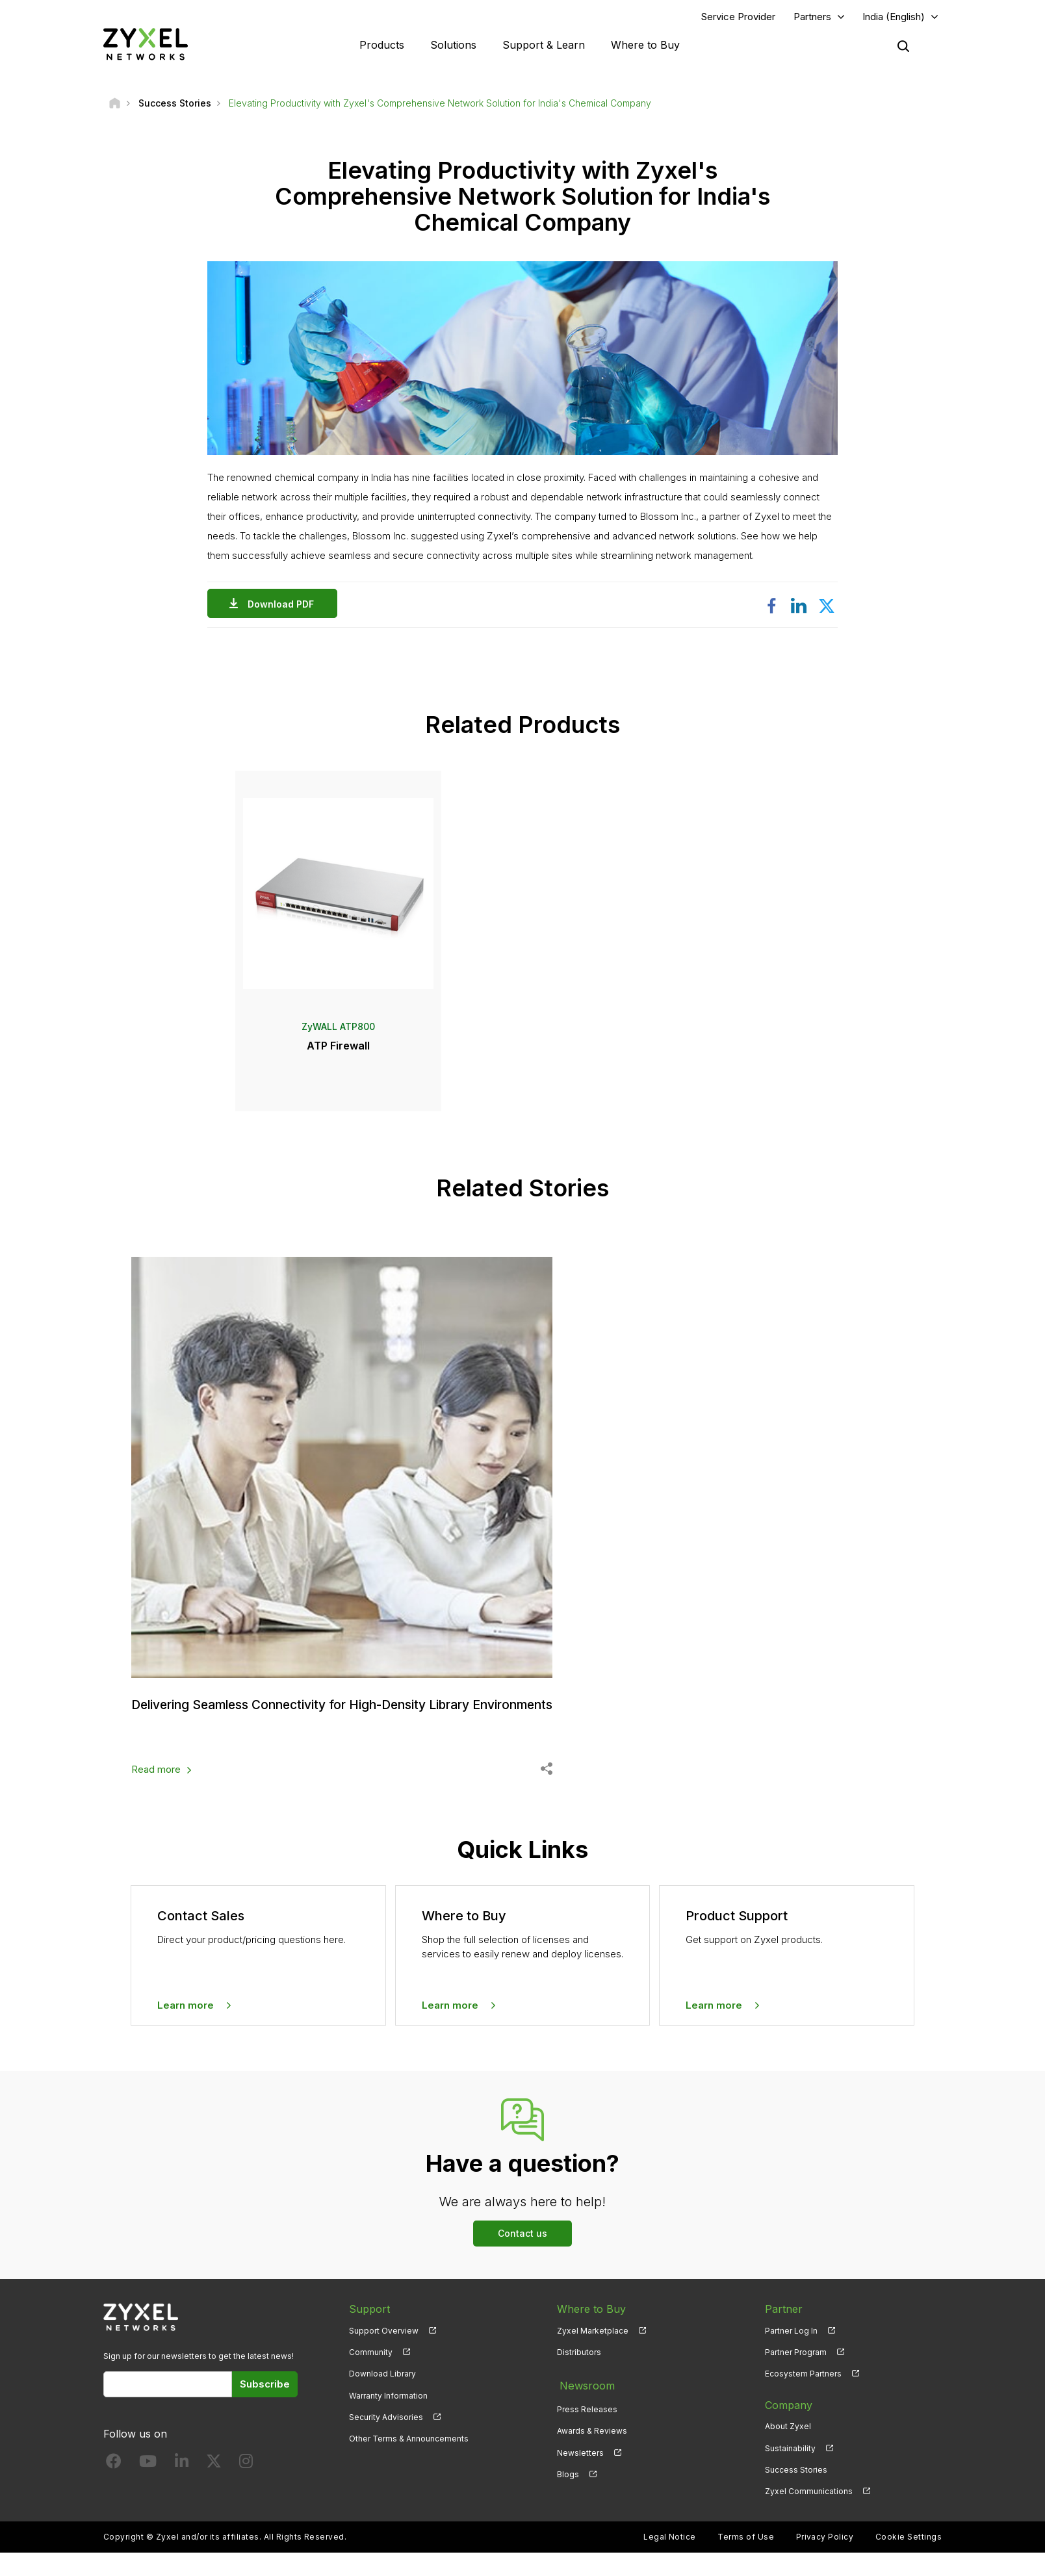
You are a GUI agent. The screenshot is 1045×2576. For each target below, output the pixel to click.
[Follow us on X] (214, 2487)
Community (371, 2375)
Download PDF (284, 605)
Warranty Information (388, 2418)
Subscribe (265, 2407)
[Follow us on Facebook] (114, 2487)
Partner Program (796, 2375)
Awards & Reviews (592, 2449)
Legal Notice (669, 2560)
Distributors (579, 2375)
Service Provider (738, 17)
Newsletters (580, 2471)
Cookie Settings (908, 2560)
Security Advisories (386, 2440)
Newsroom (584, 2406)
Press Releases (587, 2428)
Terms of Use (745, 2560)
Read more (156, 1792)
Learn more (185, 2028)
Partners (812, 17)
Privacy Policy (825, 2560)
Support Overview (384, 2354)
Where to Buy (645, 45)
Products (381, 45)
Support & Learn (543, 45)
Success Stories (796, 2492)
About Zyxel (788, 2449)
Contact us (522, 2256)
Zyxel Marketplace (592, 2354)
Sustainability (790, 2471)
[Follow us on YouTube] (148, 2487)
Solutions (453, 45)
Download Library (382, 2397)
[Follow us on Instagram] (246, 2487)
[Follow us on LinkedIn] (181, 2487)
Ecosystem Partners (803, 2397)
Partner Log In (791, 2354)
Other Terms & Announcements (409, 2461)
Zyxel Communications (809, 2514)
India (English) (893, 17)
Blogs (568, 2492)
